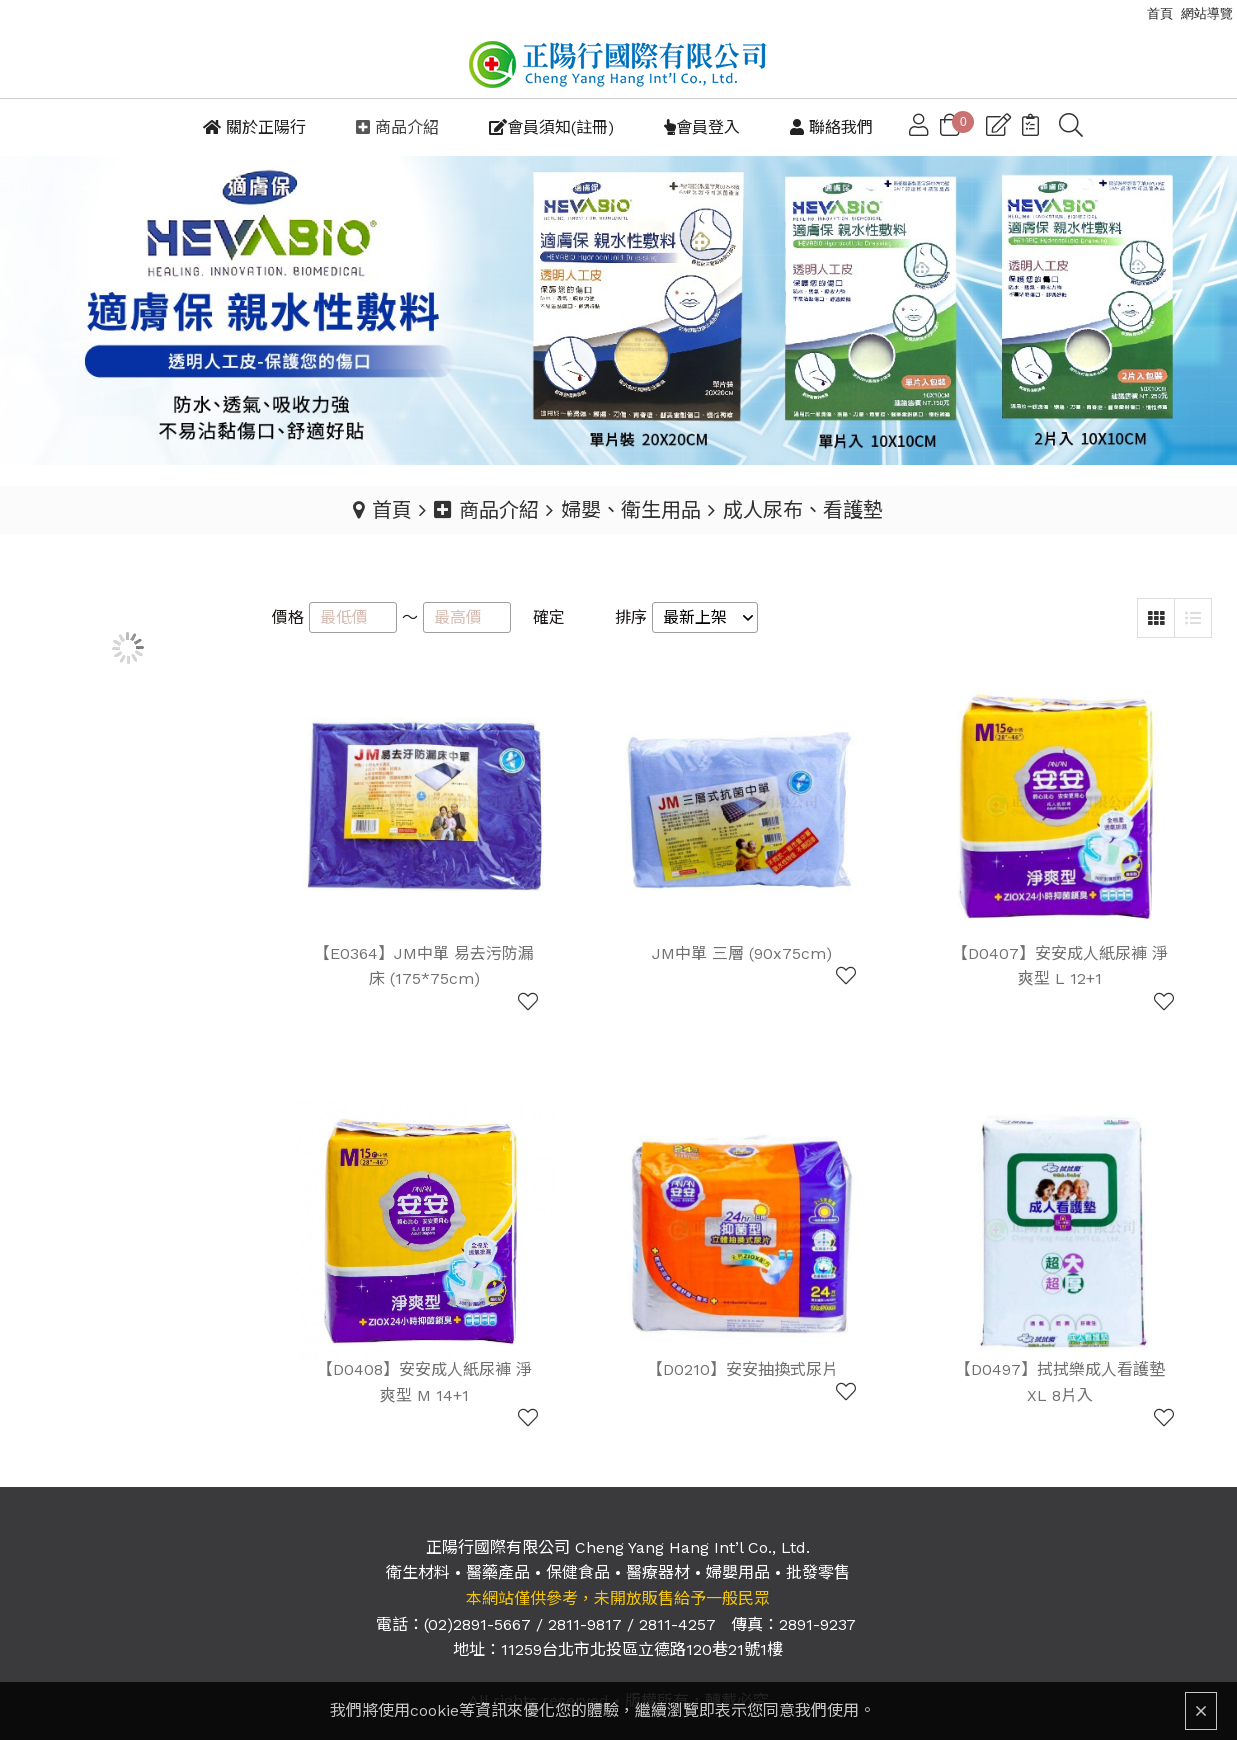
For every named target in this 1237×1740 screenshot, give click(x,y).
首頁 (392, 509)
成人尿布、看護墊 (803, 509)
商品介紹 (486, 509)
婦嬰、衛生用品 (631, 509)
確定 (549, 616)
